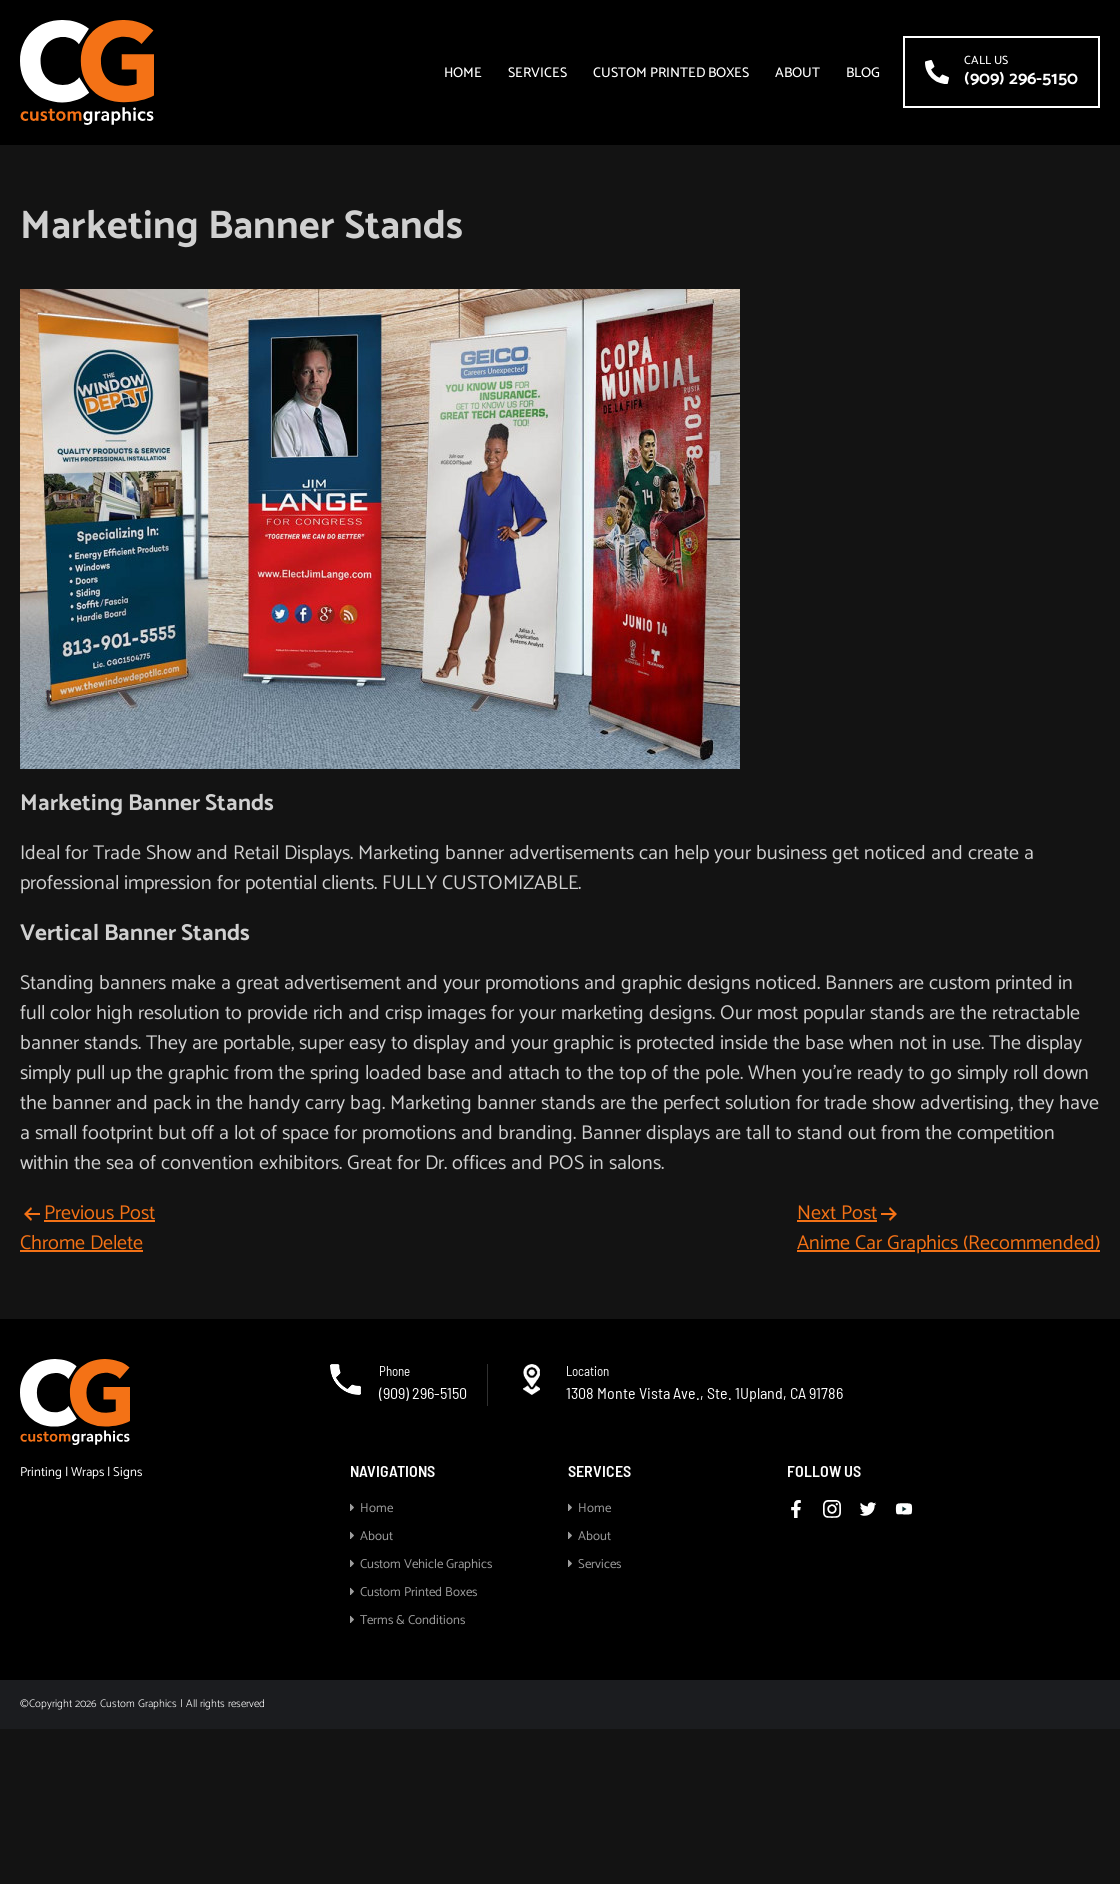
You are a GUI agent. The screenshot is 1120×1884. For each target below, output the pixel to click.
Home (463, 74)
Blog (863, 74)
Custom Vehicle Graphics (426, 1564)
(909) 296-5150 (423, 1392)
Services (537, 74)
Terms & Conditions (412, 1620)
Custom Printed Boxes (671, 74)
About (797, 74)
